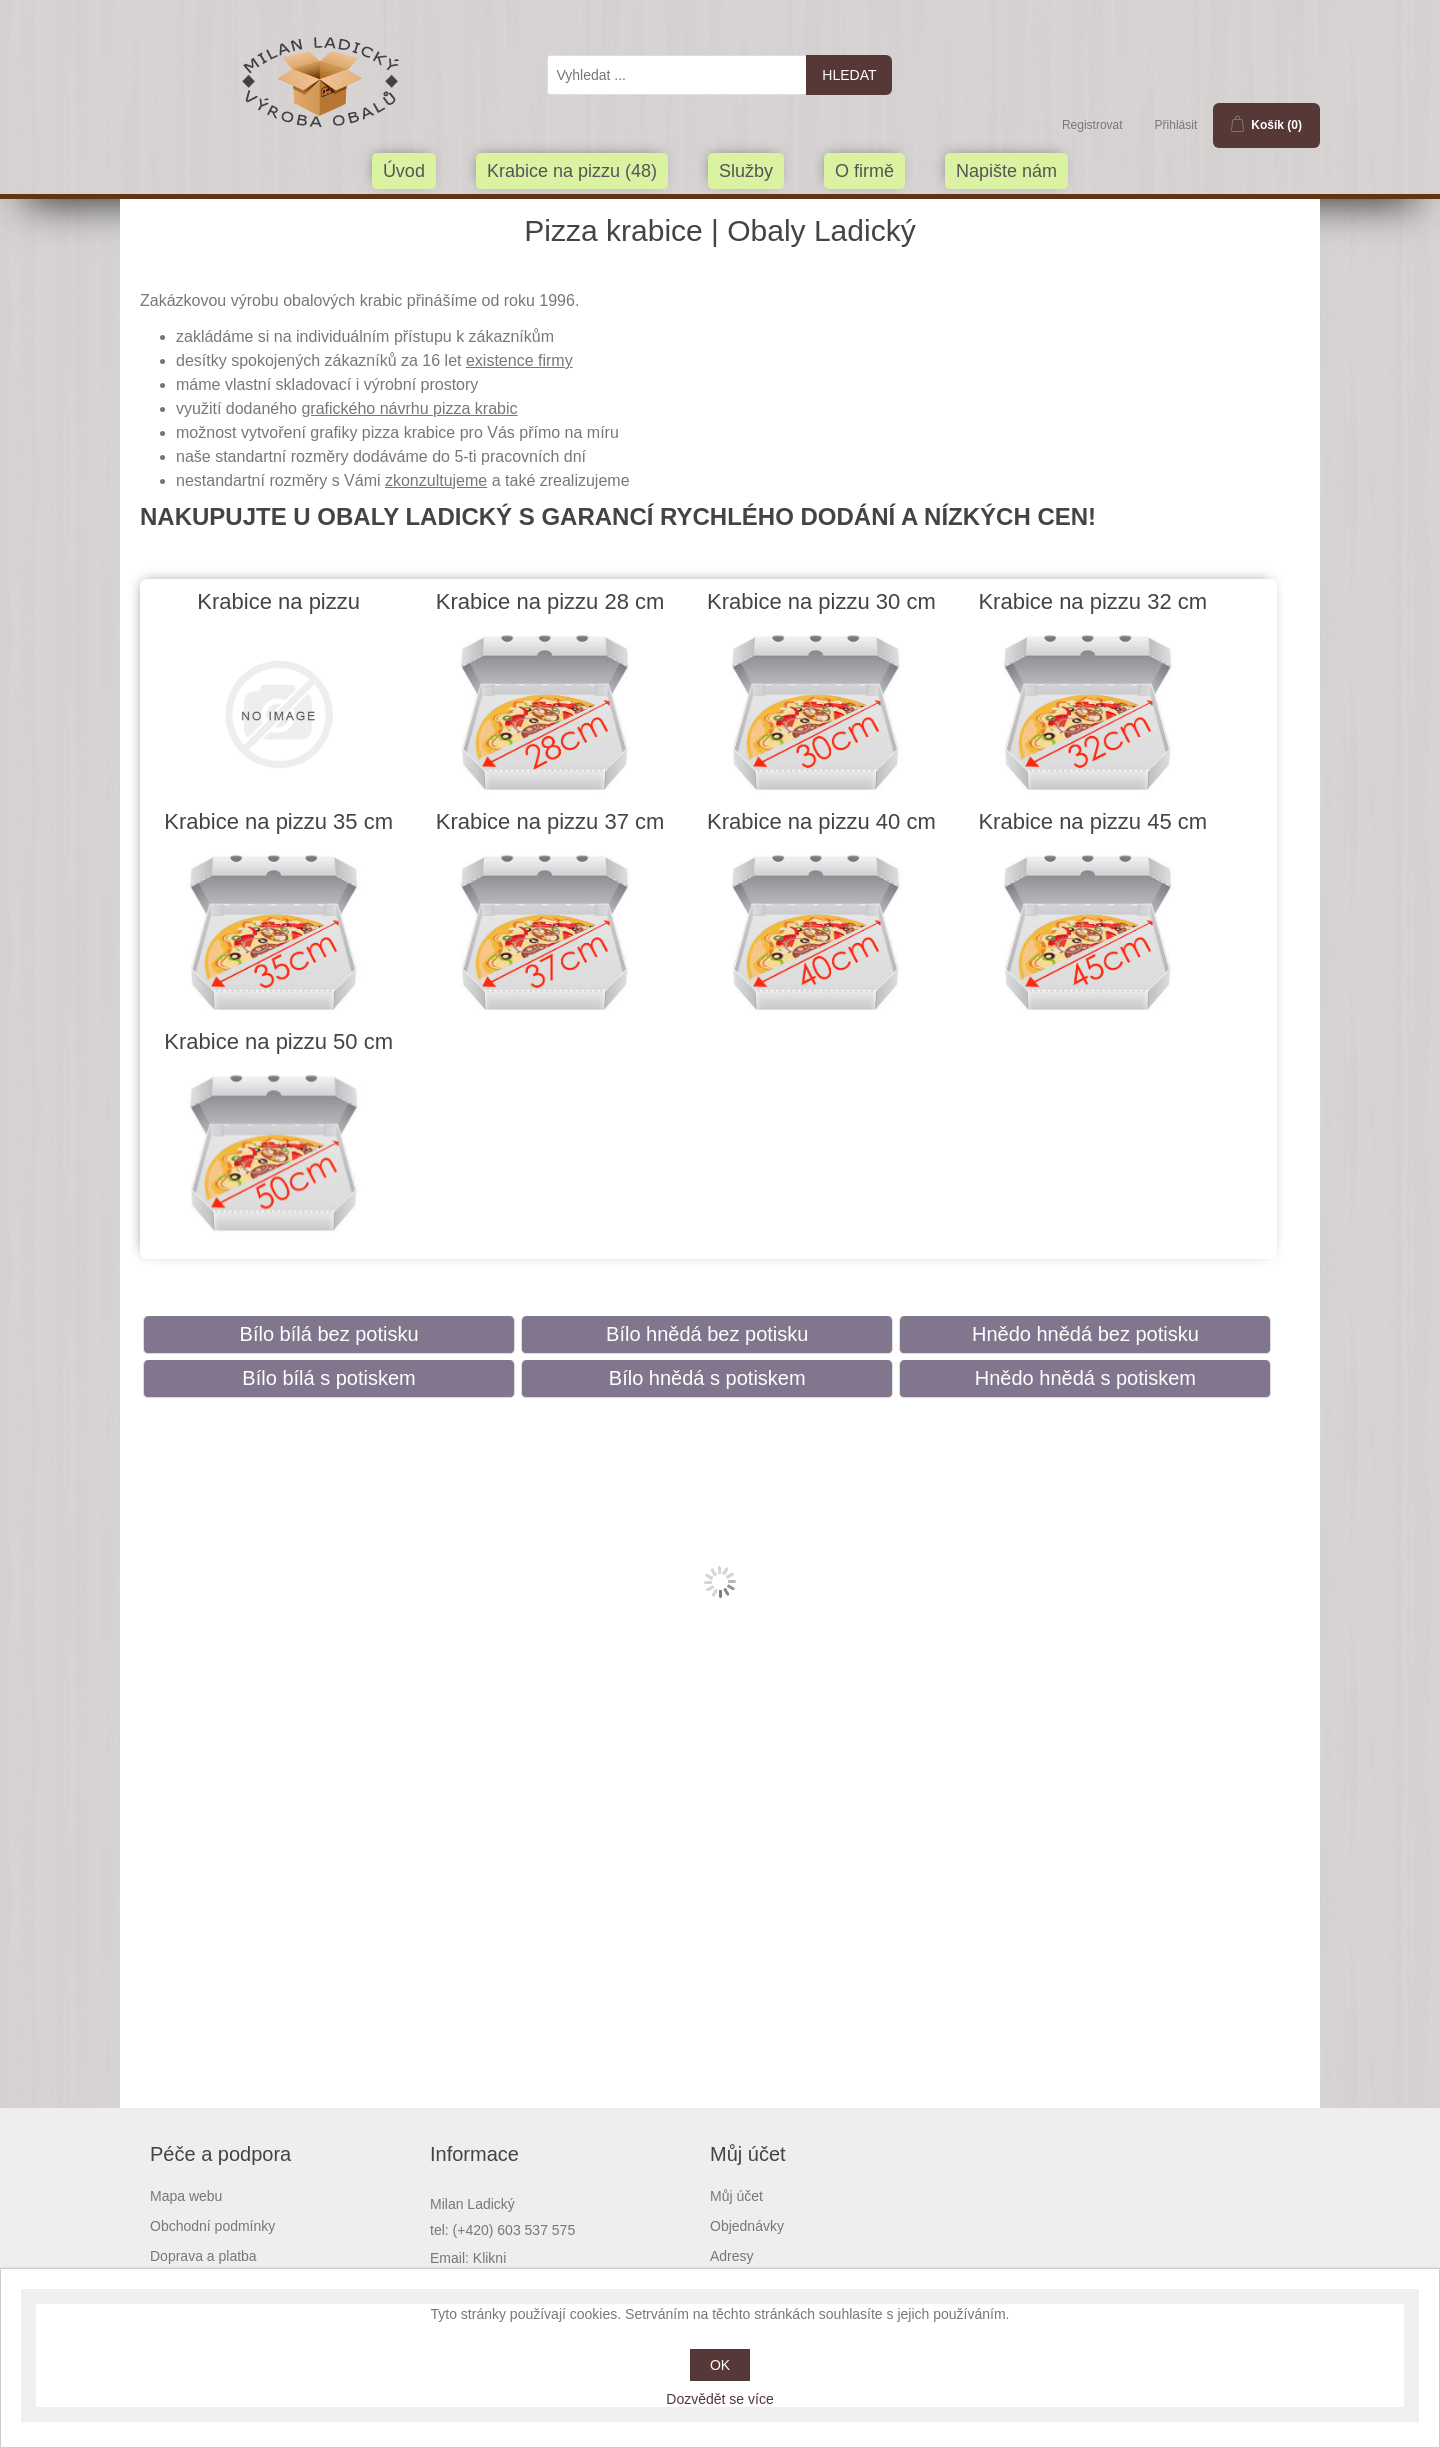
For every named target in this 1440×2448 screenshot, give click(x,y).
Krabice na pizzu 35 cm (278, 821)
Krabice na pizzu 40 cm (821, 821)
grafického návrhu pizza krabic (409, 408)
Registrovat (1092, 125)
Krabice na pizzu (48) (572, 171)
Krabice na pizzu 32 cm (1092, 601)
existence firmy (519, 360)
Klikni (489, 2258)
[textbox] (677, 75)
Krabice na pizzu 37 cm (550, 821)
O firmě (864, 171)
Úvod (404, 171)
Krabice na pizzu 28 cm (550, 601)
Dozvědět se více (719, 2399)
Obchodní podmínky (212, 2226)
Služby (746, 171)
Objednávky (747, 2226)
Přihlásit (1176, 125)
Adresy (732, 2256)
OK (720, 2365)
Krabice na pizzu (278, 601)
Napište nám (1006, 171)
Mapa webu (186, 2196)
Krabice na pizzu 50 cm (278, 1041)
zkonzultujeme (436, 480)
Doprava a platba (203, 2256)
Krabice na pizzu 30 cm (821, 601)
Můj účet (736, 2196)
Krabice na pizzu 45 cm (1092, 821)
